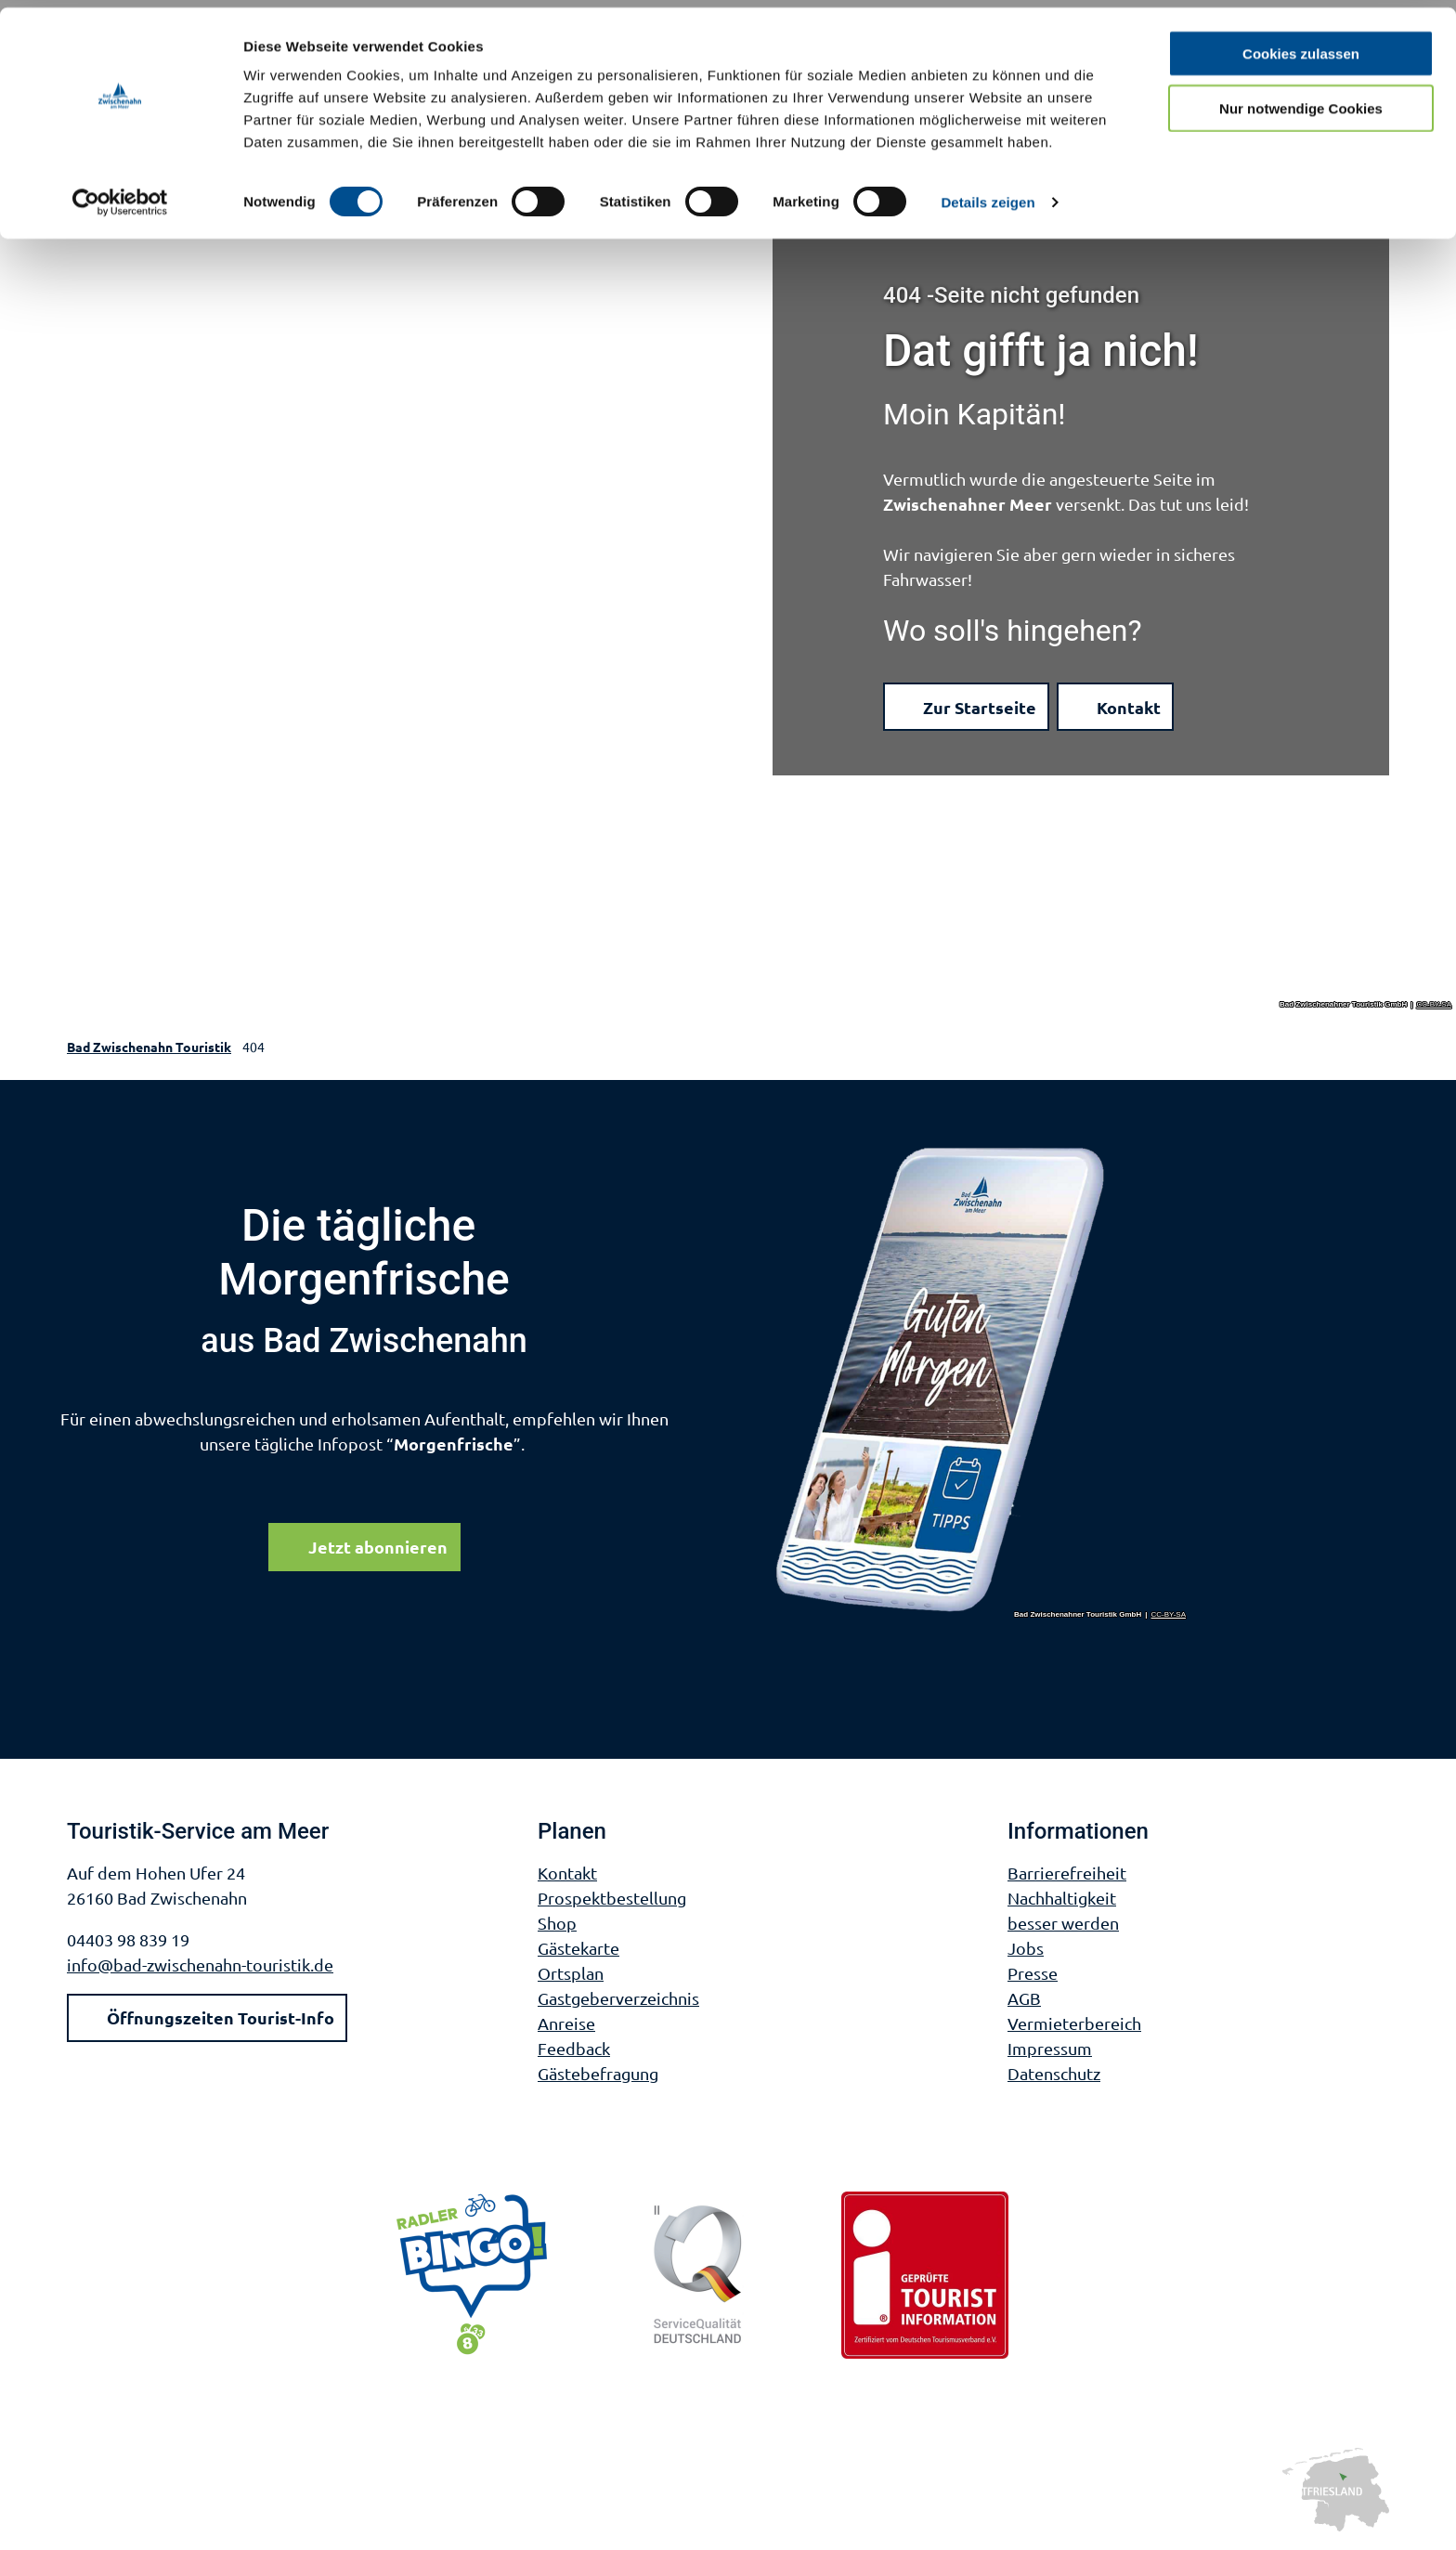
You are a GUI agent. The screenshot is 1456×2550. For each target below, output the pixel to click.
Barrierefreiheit (1067, 1872)
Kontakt (567, 1872)
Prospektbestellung (612, 1897)
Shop (557, 1922)
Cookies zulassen (1300, 46)
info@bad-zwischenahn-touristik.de (200, 1964)
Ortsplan (571, 1973)
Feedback (574, 2048)
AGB (1024, 1998)
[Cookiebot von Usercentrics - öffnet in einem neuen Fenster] (120, 195)
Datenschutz (1054, 2073)
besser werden (1063, 1922)
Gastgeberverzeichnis (618, 1998)
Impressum (1050, 2048)
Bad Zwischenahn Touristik (149, 1046)
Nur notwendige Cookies (1301, 101)
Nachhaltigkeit (1062, 1897)
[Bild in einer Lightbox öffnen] (981, 1381)
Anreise (566, 2023)
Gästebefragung (598, 2073)
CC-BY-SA (1434, 1004)
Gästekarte (578, 1948)
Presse (1033, 1973)
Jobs (1026, 1948)
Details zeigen (987, 194)
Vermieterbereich (1074, 2023)
